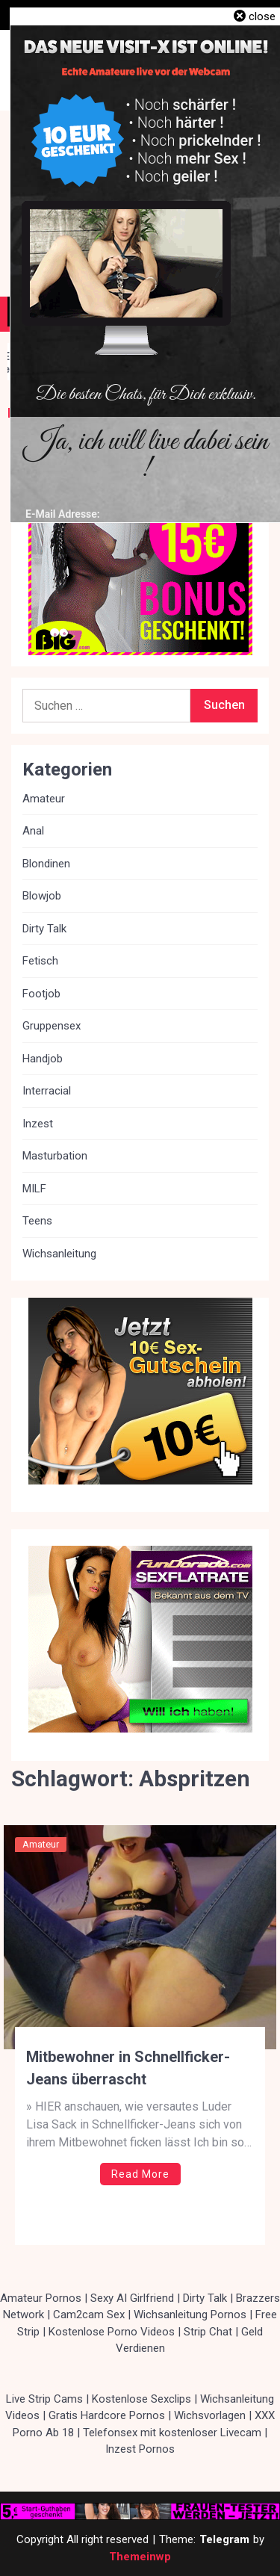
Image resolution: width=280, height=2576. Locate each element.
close (262, 16)
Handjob (42, 1058)
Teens (37, 1220)
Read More (140, 2174)
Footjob (41, 993)
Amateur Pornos (40, 2298)
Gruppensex (51, 1025)
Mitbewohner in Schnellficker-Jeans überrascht (128, 2068)
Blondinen (46, 863)
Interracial (46, 1090)
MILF (34, 1188)
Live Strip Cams (44, 2399)
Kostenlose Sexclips (141, 2399)
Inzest (37, 1123)
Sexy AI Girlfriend (132, 2298)
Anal (33, 830)
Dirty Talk (44, 928)
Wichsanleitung (59, 1253)
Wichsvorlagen (210, 2415)
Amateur (40, 1844)
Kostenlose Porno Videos (112, 2331)
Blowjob (41, 895)
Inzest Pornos (140, 2449)
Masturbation (54, 1155)
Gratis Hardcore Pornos (107, 2415)
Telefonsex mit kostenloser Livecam (172, 2432)
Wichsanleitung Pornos (190, 2314)
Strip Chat (208, 2331)
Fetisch (40, 960)
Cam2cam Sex (89, 2314)
